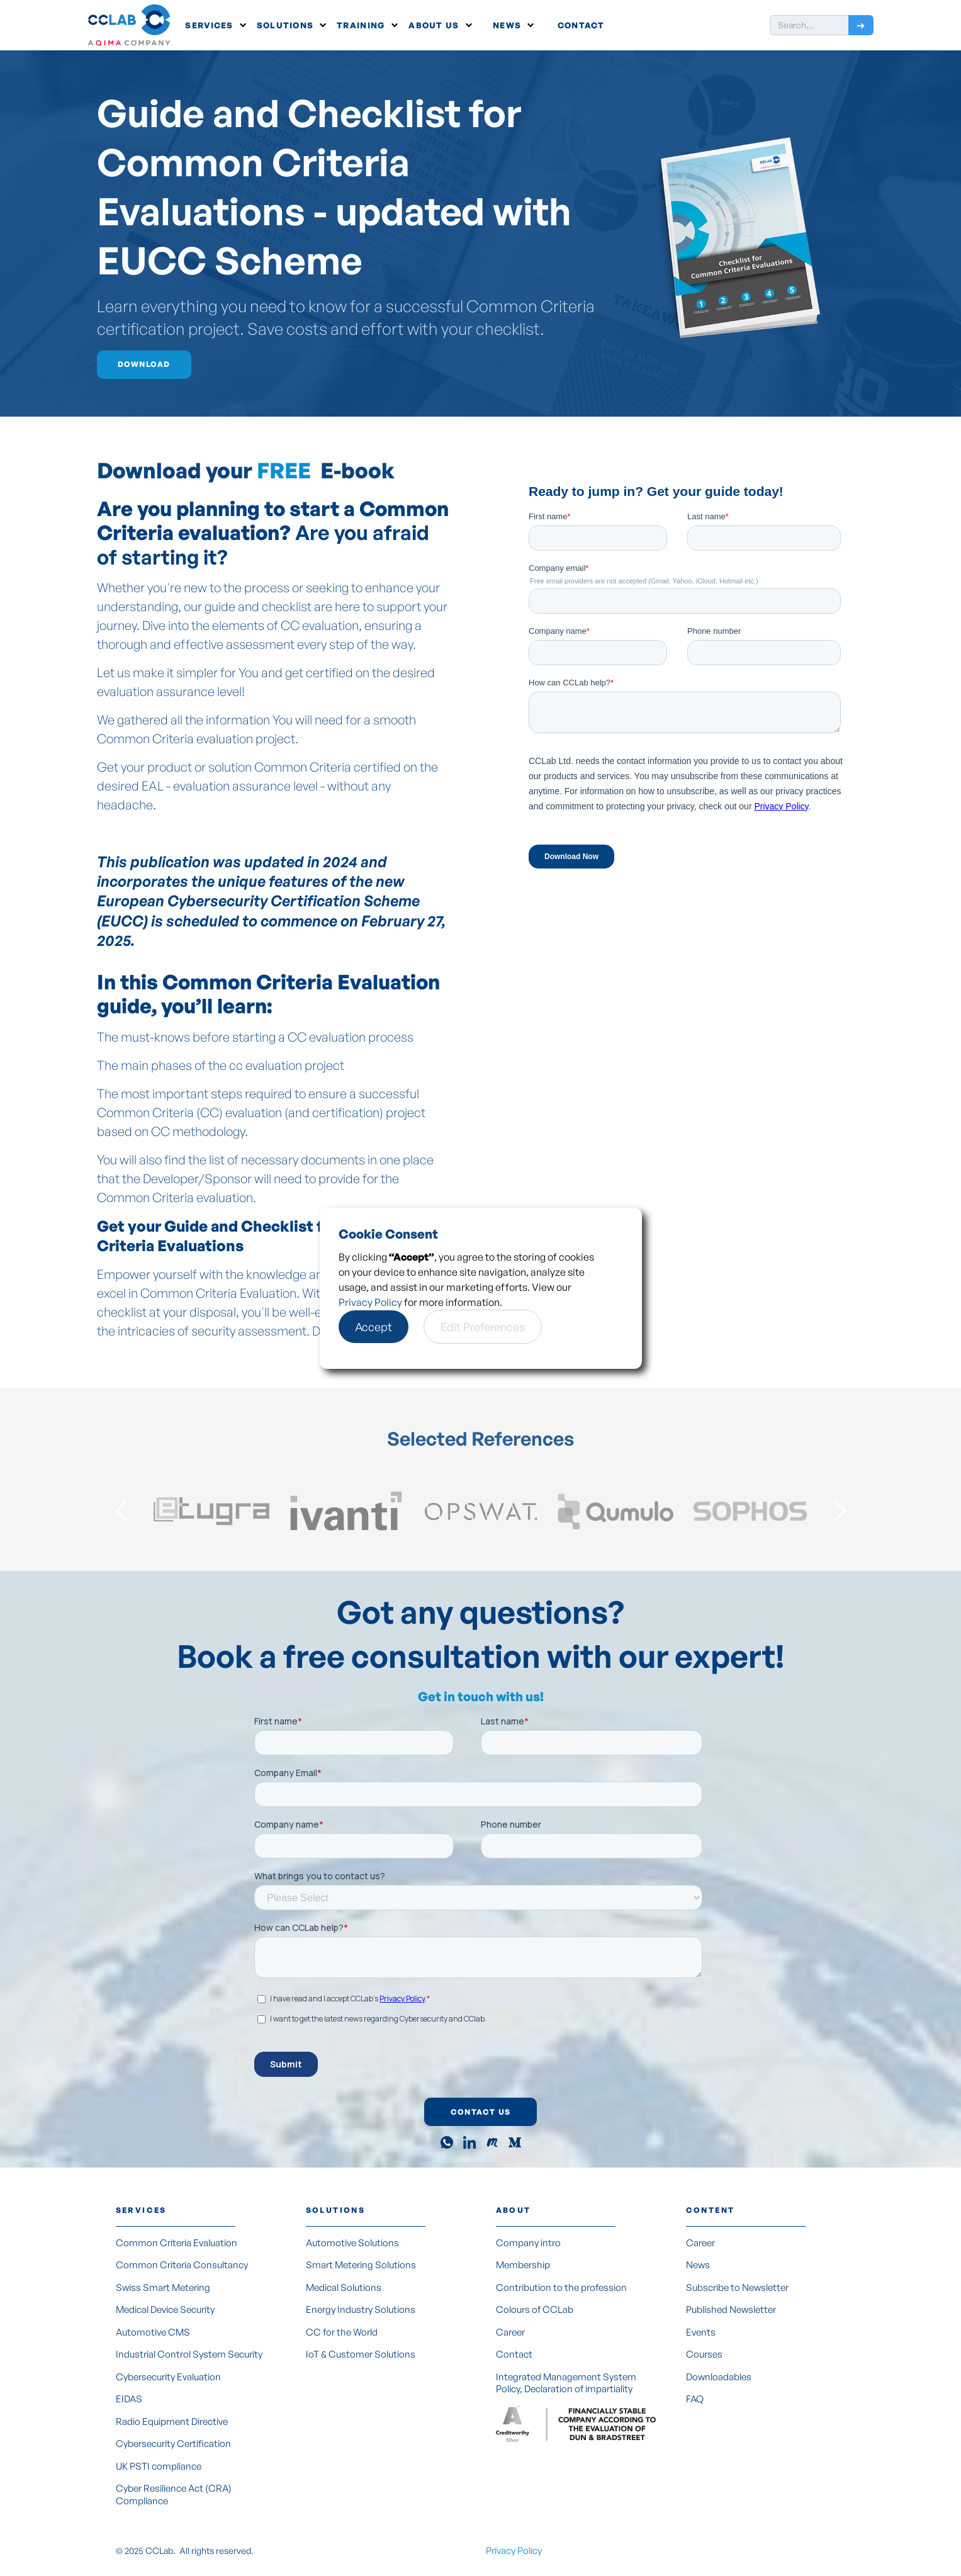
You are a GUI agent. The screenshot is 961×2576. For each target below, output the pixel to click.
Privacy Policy (370, 1302)
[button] (215, 25)
